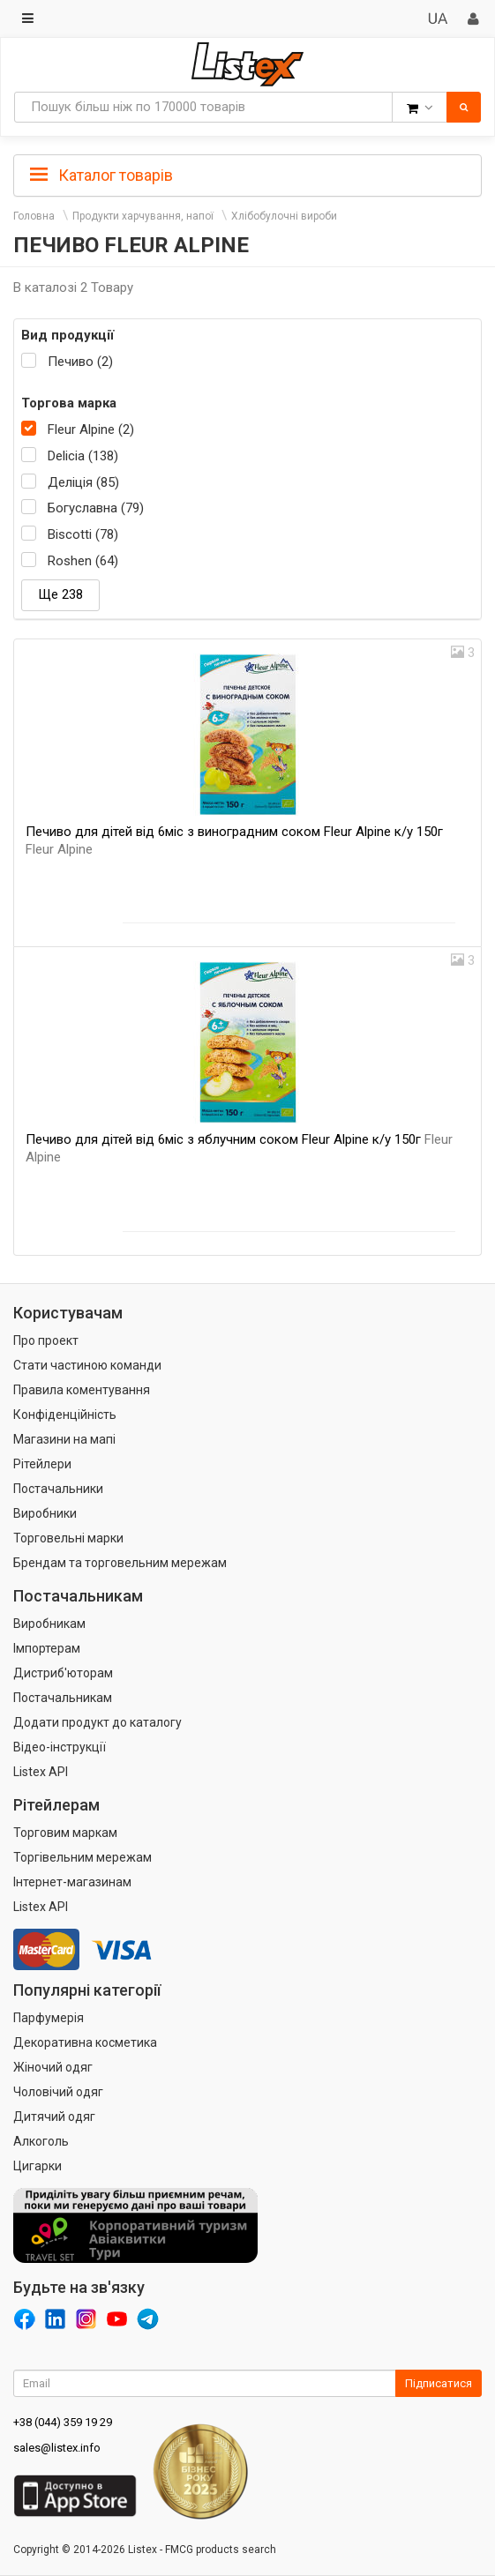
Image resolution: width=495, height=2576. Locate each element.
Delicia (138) (83, 456)
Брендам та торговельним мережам (120, 1563)
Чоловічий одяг (58, 2092)
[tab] (247, 173)
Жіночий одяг (53, 2067)
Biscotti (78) (83, 534)
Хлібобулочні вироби (284, 216)
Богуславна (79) (96, 508)
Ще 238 (60, 594)
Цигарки (37, 2166)
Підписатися (438, 2383)
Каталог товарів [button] (101, 175)
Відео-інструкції (59, 1747)
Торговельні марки (68, 1538)
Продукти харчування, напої (143, 216)
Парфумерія (48, 2018)
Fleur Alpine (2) (91, 429)
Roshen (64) (83, 561)
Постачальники (58, 1489)
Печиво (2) (80, 362)
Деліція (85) (83, 482)
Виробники (45, 1513)
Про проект (46, 1340)
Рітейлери (42, 1464)
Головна (34, 216)
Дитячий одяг (54, 2116)
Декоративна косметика (85, 2042)
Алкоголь (41, 2141)
